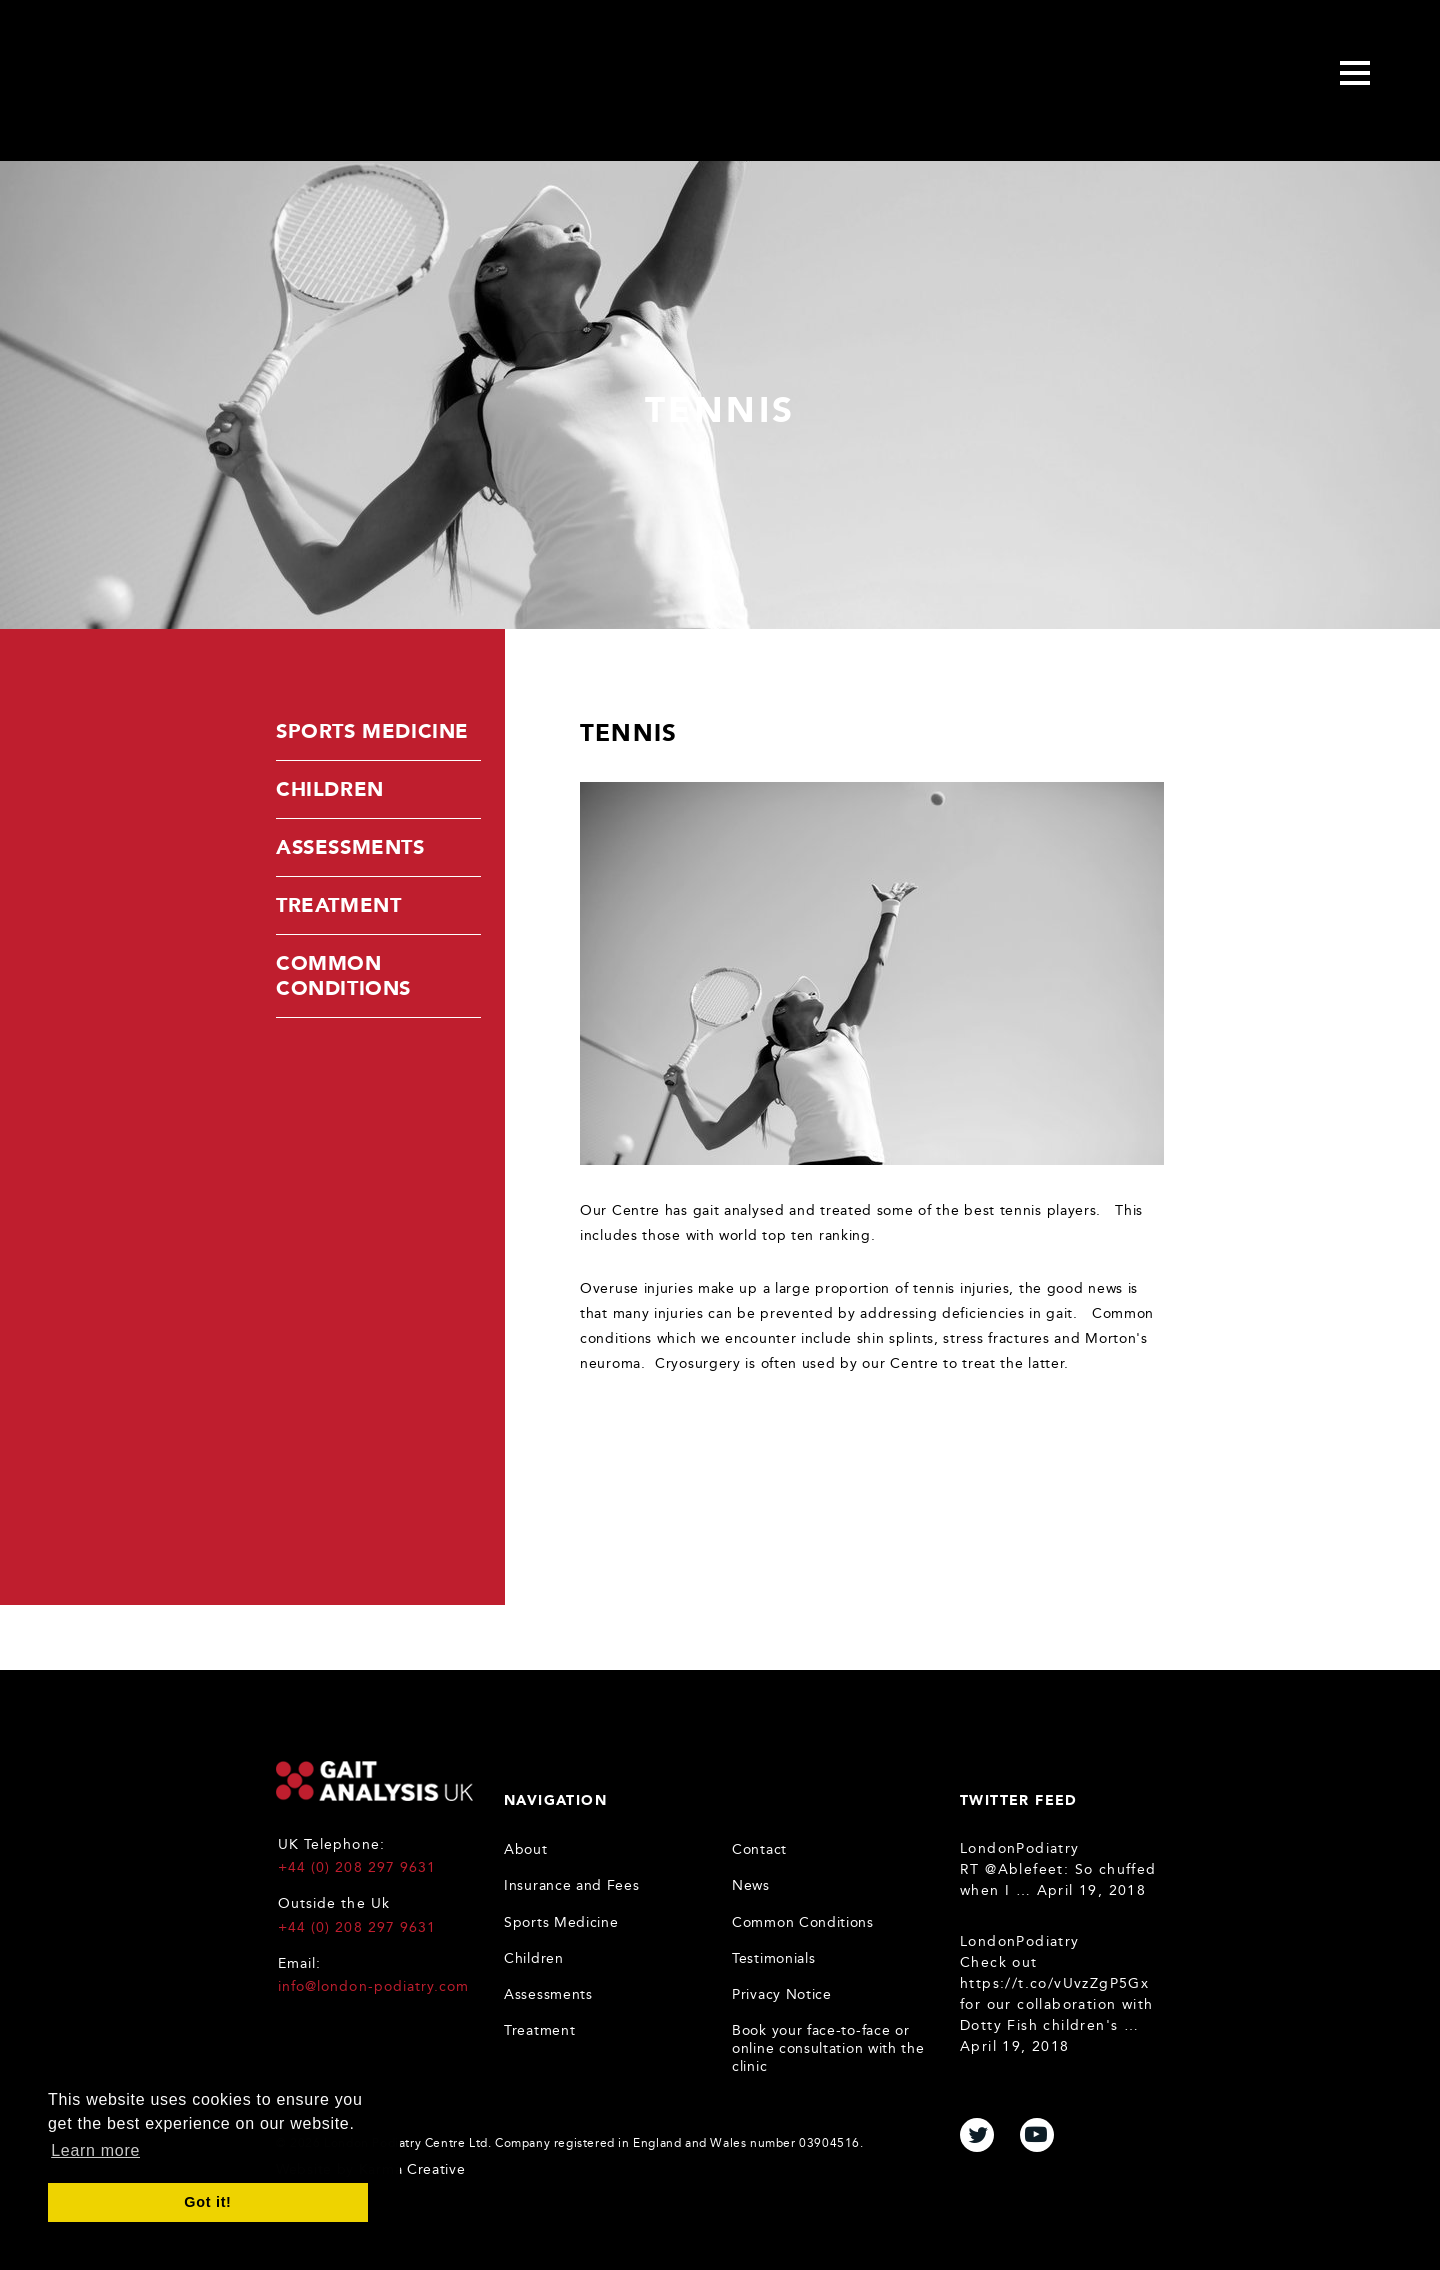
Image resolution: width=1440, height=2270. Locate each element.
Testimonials (773, 1958)
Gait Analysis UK (374, 1781)
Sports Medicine (372, 731)
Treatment (338, 905)
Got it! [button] (207, 2202)
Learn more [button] (95, 2150)
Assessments (350, 847)
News (751, 1885)
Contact (759, 1849)
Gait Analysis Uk (205, 76)
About (526, 1849)
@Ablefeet (1024, 1869)
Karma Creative (412, 2169)
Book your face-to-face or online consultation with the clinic (828, 2048)
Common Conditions (343, 975)
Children (330, 789)
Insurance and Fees (572, 1885)
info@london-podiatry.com (373, 1986)
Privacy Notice (782, 1994)
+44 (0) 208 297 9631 (357, 1867)
